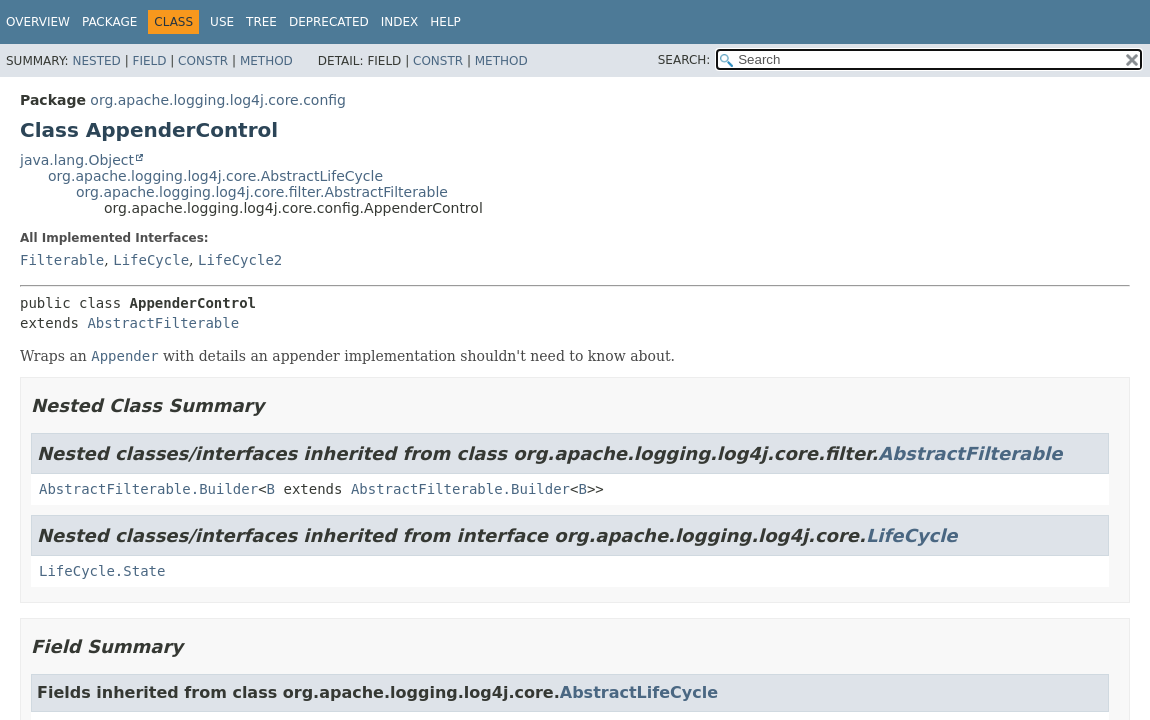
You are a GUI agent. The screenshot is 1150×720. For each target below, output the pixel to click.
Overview (38, 22)
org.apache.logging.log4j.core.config (218, 100)
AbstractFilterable (163, 323)
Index (400, 22)
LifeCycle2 (240, 260)
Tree (261, 22)
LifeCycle (151, 260)
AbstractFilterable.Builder (148, 489)
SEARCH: (684, 60)
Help (445, 22)
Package (109, 22)
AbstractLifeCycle (639, 692)
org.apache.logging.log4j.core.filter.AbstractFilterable (262, 192)
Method (266, 61)
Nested (96, 61)
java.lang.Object (77, 160)
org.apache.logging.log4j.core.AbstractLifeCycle (215, 176)
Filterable (62, 260)
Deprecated (329, 22)
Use (222, 22)
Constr (203, 61)
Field (149, 61)
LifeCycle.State (102, 571)
